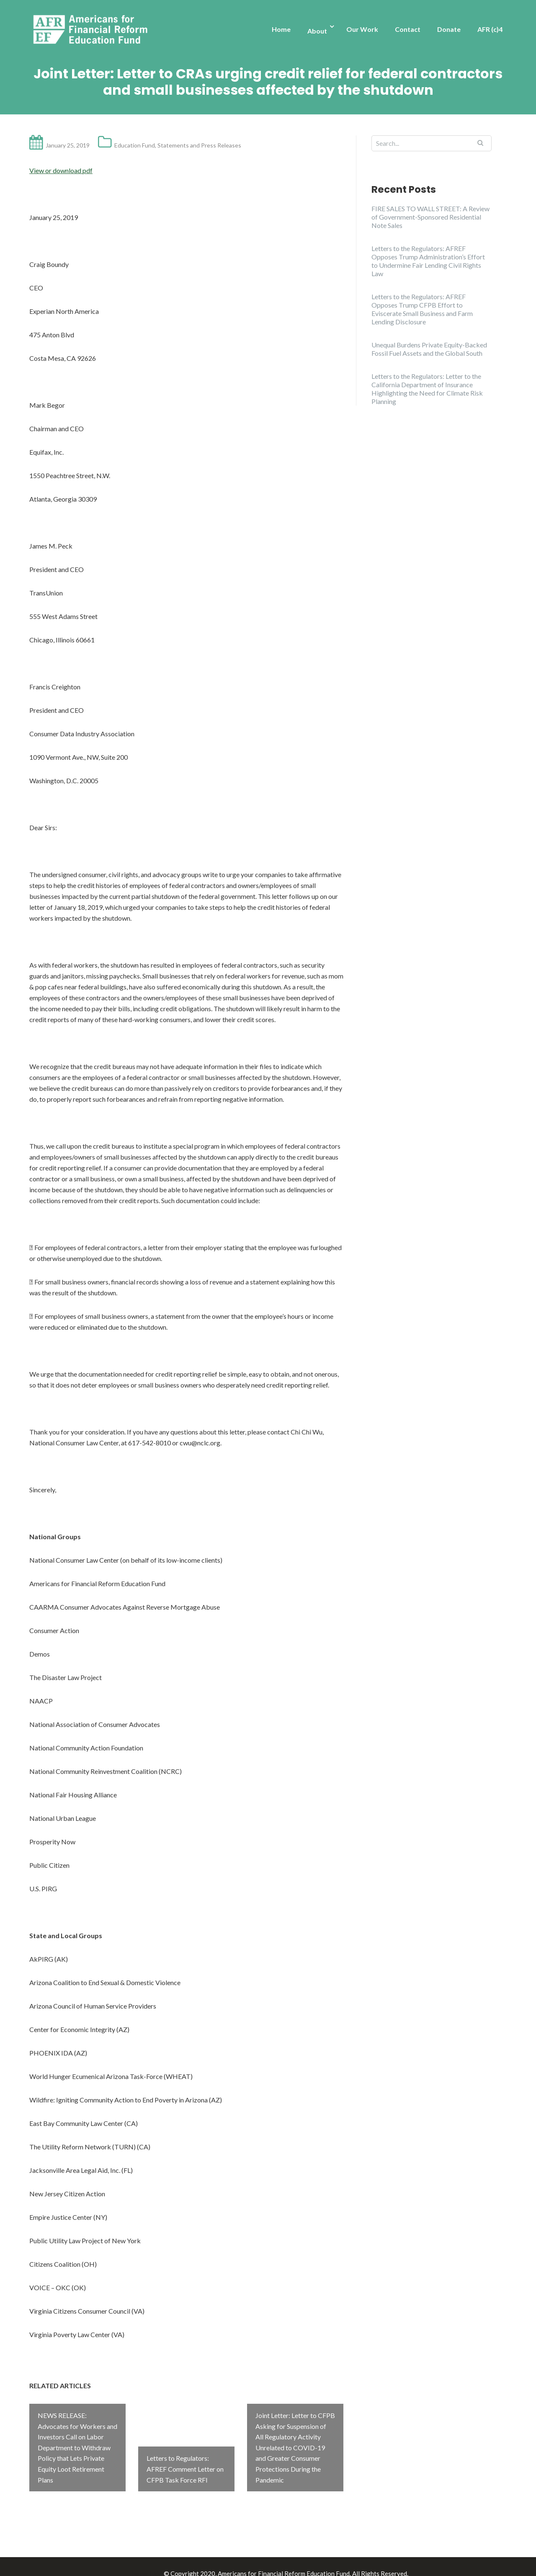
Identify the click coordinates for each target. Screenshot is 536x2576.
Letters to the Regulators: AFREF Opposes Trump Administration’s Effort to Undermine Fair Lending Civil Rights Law (428, 260)
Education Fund (134, 145)
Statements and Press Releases (199, 145)
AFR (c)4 (489, 29)
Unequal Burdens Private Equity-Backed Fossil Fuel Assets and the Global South (429, 349)
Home (281, 29)
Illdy (155, 2559)
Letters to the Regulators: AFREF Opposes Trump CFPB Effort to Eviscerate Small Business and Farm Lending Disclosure (422, 309)
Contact (407, 29)
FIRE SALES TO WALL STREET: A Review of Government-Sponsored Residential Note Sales (430, 217)
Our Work (362, 29)
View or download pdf (61, 170)
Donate (449, 29)
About (317, 31)
